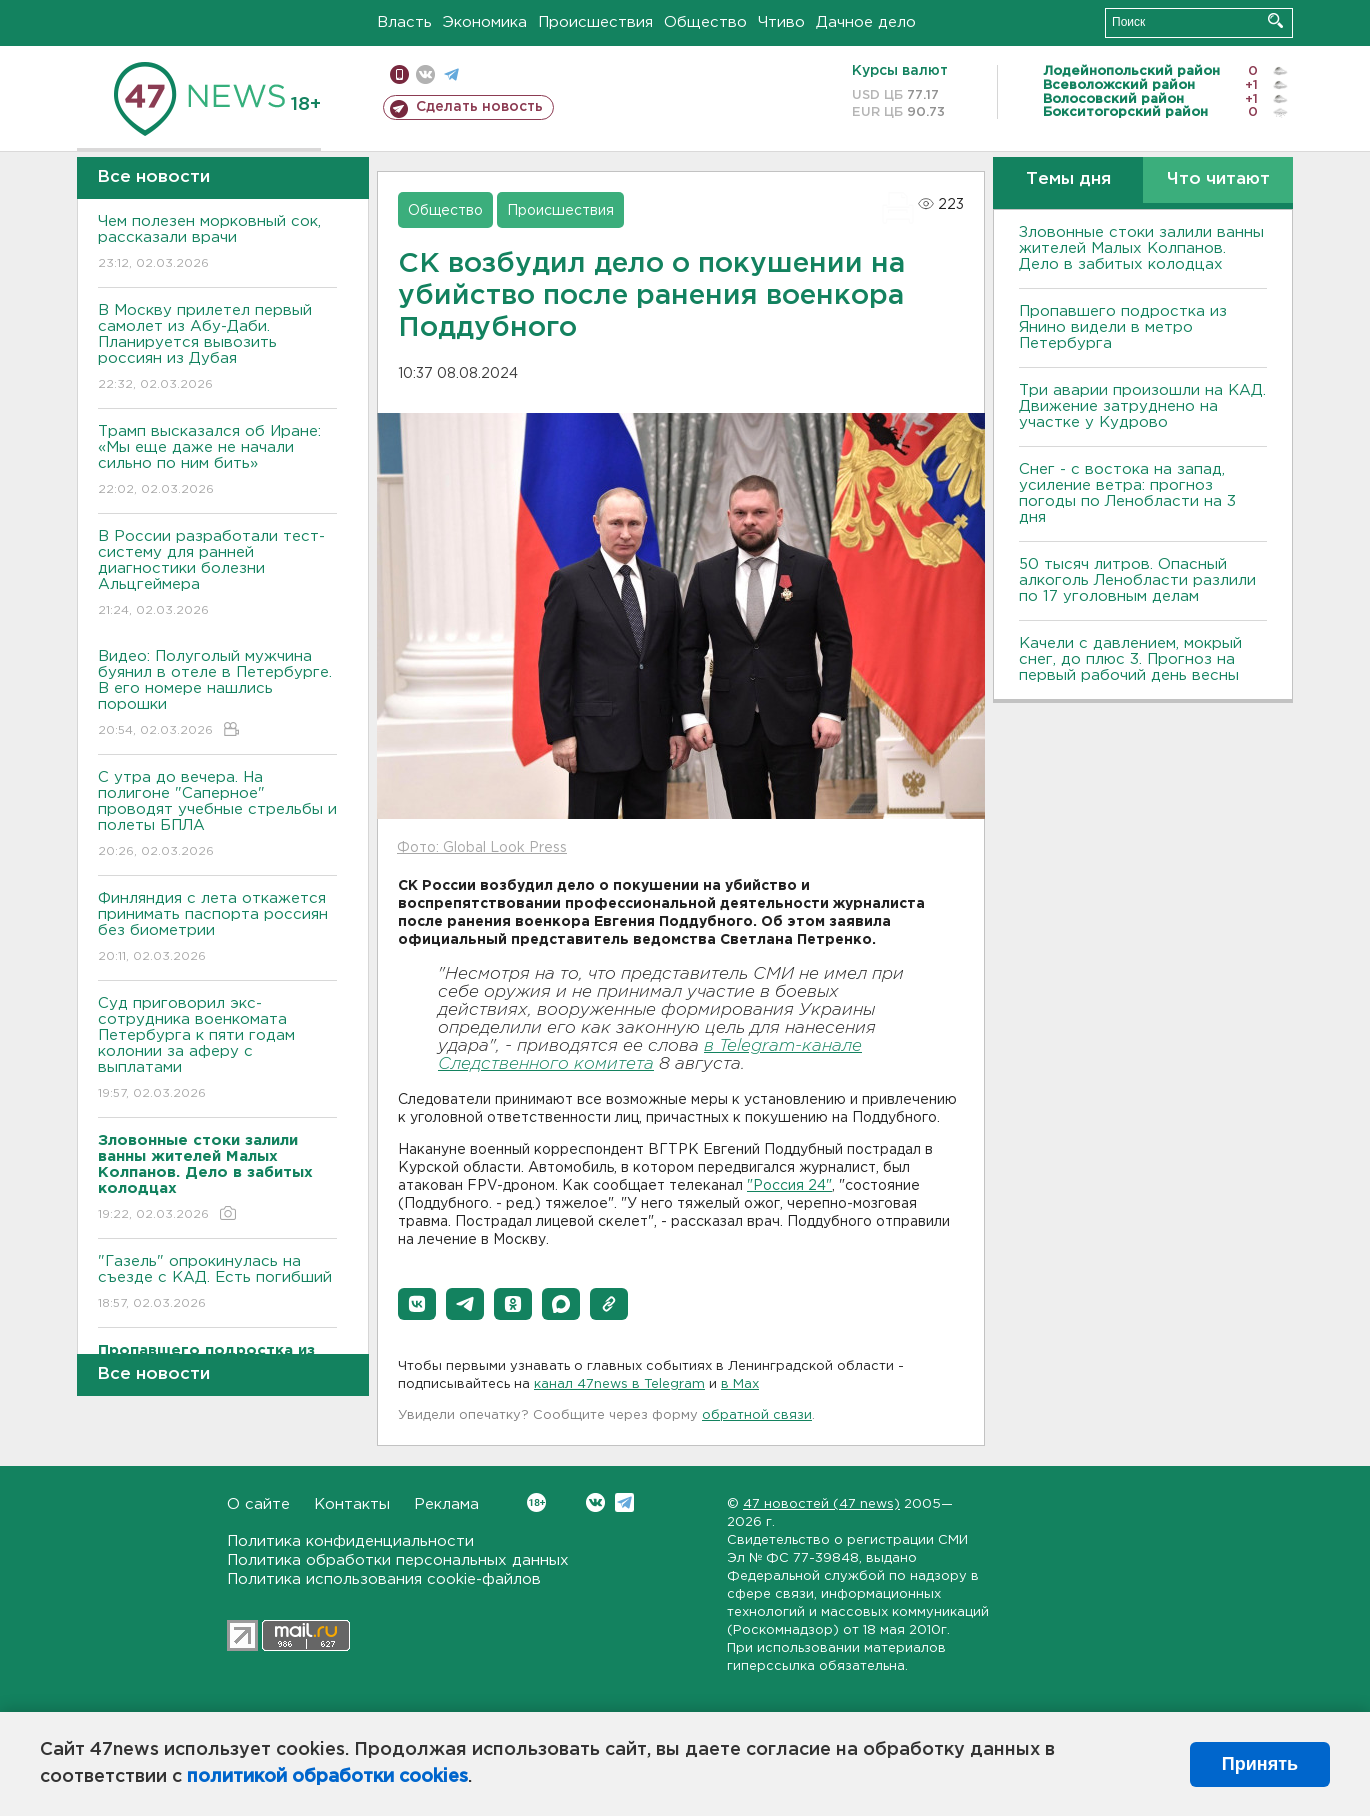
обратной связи (757, 1415)
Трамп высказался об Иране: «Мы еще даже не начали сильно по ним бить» (217, 461)
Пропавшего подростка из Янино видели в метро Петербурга (1123, 327)
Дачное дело (866, 22)
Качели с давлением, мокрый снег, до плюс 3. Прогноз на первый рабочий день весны (1130, 659)
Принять (1260, 1764)
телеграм (451, 74)
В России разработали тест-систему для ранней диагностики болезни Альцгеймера (217, 574)
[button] (417, 1304)
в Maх (740, 1384)
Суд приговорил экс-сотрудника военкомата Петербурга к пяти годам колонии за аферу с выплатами (217, 1049)
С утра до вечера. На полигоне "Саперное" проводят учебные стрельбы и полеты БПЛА (217, 815)
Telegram (624, 1502)
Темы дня (1068, 179)
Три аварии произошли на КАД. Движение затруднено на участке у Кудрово (1142, 406)
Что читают (1218, 179)
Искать (1275, 20)
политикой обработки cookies (327, 1777)
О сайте (258, 1504)
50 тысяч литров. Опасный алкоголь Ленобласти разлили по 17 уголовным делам (1137, 580)
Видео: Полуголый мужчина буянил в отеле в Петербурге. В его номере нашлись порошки (217, 694)
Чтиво (781, 22)
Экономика (485, 22)
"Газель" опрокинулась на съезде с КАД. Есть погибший (217, 1283)
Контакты (352, 1504)
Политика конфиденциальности (350, 1541)
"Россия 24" (789, 1186)
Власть (404, 22)
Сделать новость (479, 107)
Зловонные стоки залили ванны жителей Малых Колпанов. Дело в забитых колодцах (1141, 248)
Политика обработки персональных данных (398, 1560)
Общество (705, 22)
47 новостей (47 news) (821, 1504)
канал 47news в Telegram (619, 1384)
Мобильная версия (399, 74)
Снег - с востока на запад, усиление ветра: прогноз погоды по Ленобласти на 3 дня (1127, 493)
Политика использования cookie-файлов (384, 1579)
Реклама (446, 1504)
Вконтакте (536, 1502)
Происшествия (595, 22)
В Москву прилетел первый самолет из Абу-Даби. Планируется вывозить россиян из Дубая (217, 348)
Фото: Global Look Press (482, 848)
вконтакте (425, 74)
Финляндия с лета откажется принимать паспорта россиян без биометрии (217, 928)
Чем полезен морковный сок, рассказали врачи (217, 243)
